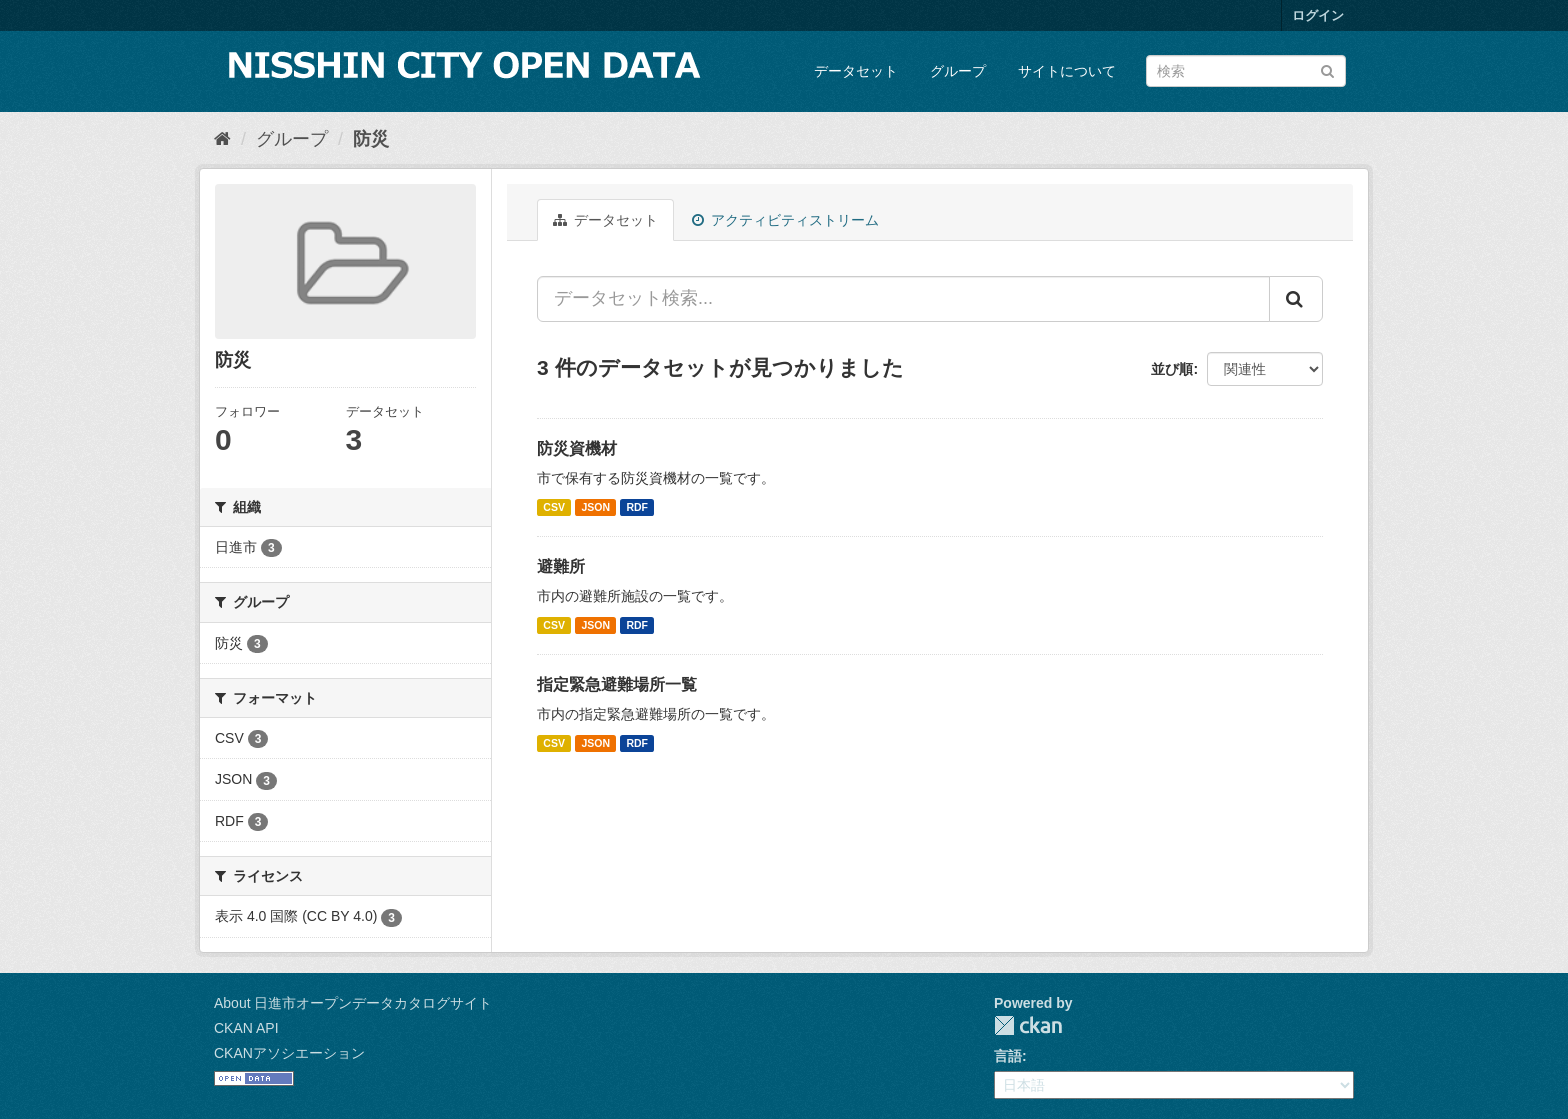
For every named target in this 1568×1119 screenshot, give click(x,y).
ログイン (1318, 15)
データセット (856, 71)
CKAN (1028, 1025)
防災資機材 (577, 448)
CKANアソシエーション (289, 1053)
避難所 (561, 566)
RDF (637, 507)
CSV (554, 507)
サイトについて (1067, 71)
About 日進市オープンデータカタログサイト (353, 1003)
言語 (1008, 1056)
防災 (371, 139)
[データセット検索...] (903, 299)
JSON (595, 507)
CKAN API (246, 1028)
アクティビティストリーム (785, 220)
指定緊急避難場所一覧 (617, 684)
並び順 (1172, 369)
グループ (958, 71)
